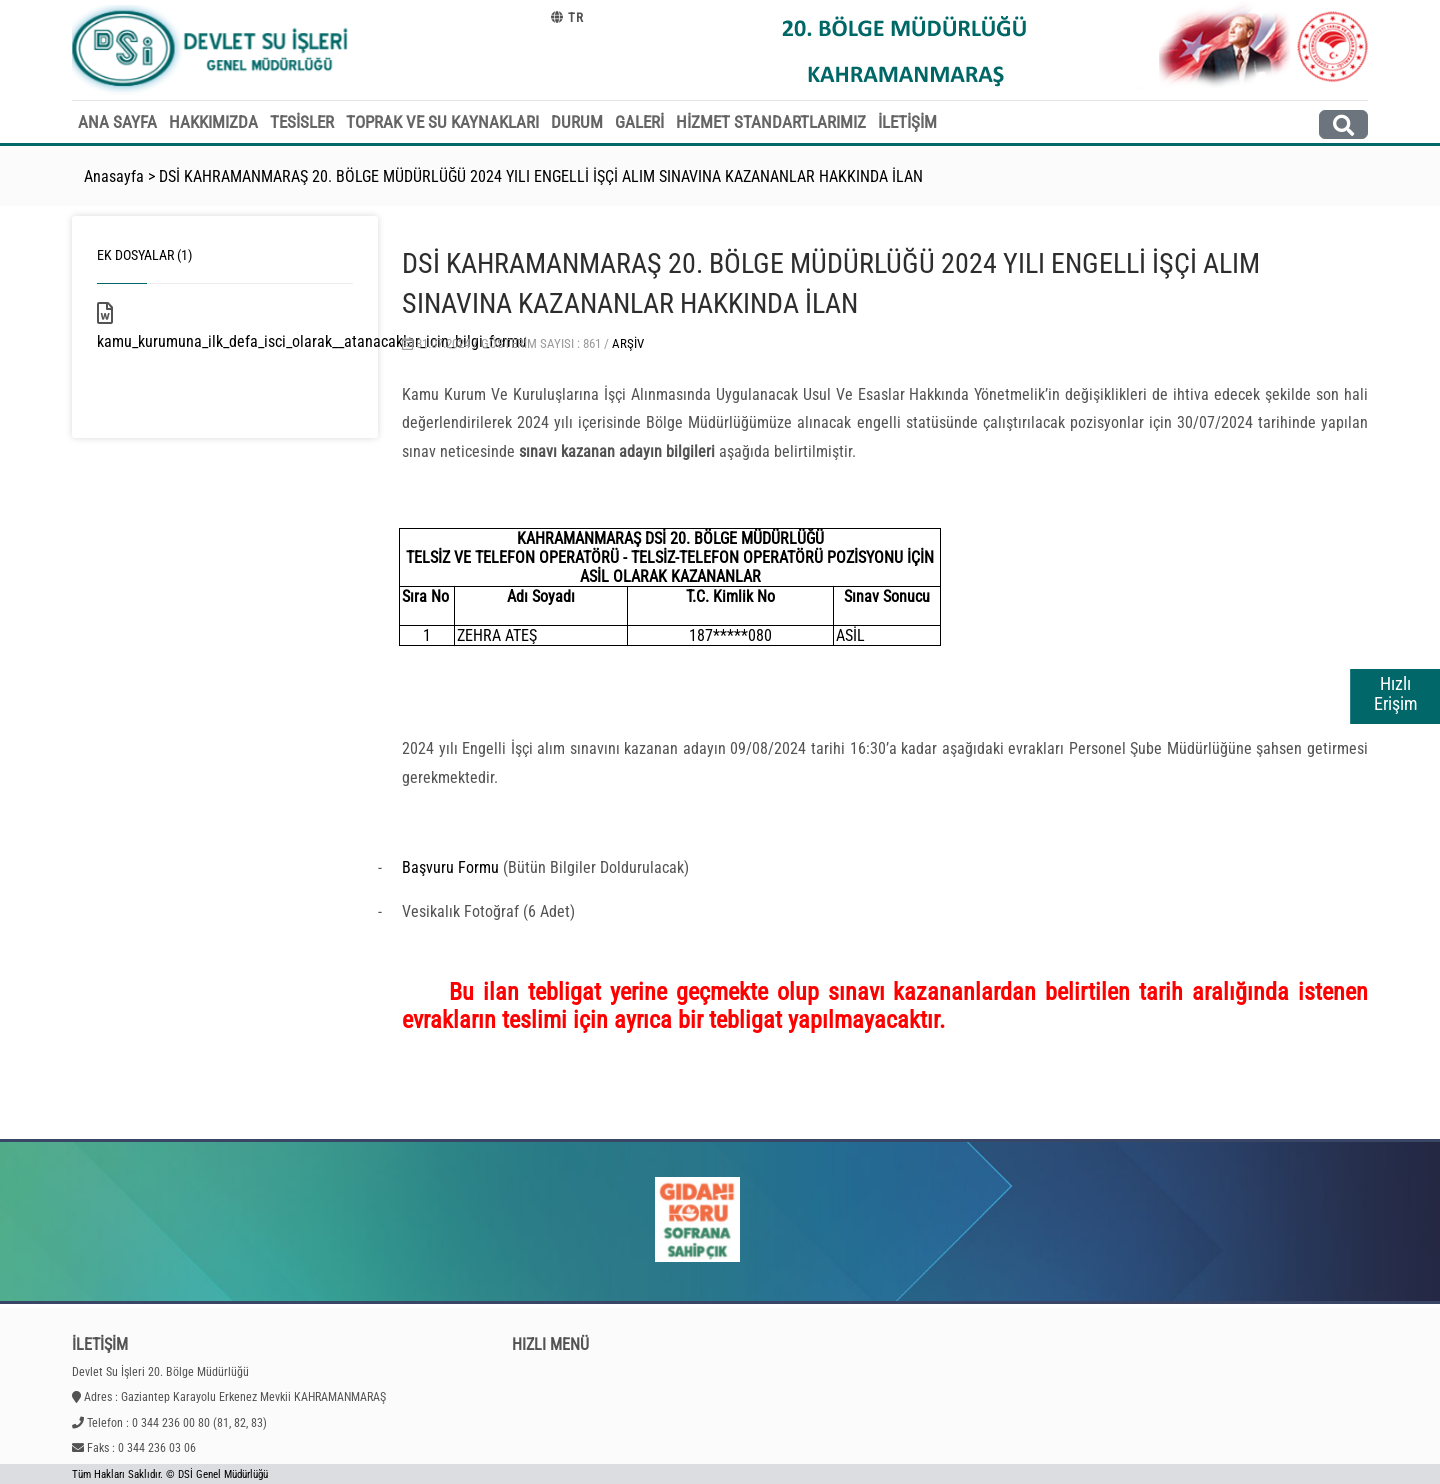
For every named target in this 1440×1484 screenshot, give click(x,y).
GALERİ (639, 122)
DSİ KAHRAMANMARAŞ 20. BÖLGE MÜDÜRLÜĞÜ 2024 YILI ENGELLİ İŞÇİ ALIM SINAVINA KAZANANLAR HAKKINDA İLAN (541, 176)
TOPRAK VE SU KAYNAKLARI (442, 122)
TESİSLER (302, 122)
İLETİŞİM (907, 122)
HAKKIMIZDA (213, 122)
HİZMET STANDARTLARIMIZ (771, 122)
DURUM (577, 122)
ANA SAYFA (117, 122)
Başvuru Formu (450, 867)
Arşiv (628, 343)
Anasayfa (114, 176)
